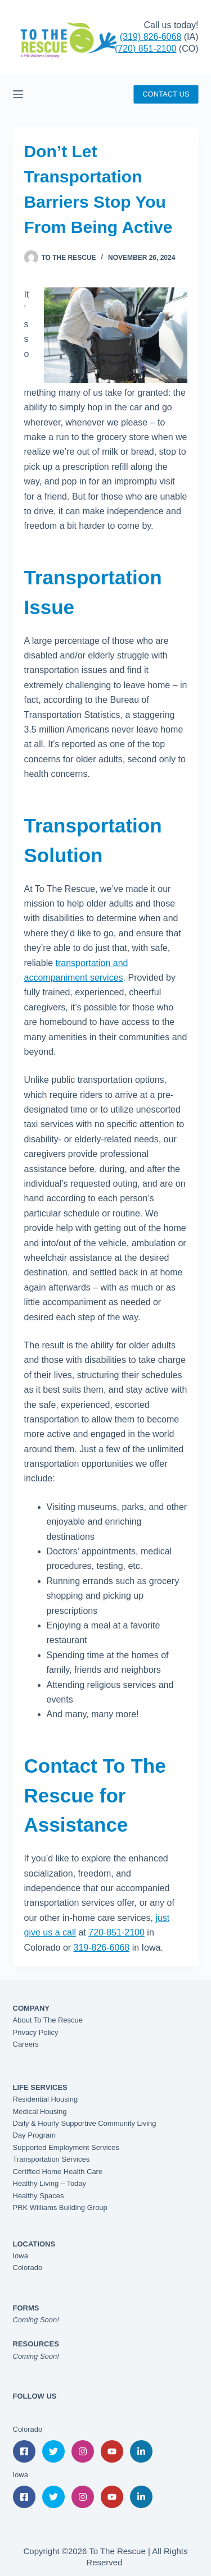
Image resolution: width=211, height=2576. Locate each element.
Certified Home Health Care (58, 2171)
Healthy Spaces (38, 2195)
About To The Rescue (48, 2020)
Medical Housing (40, 2111)
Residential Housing (45, 2099)
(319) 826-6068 (150, 37)
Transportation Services (51, 2159)
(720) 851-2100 (145, 48)
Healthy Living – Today (50, 2183)
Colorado (28, 2267)
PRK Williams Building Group (60, 2207)
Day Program (34, 2135)
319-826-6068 (102, 1947)
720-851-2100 (116, 1932)
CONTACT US (165, 94)
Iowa (20, 2256)
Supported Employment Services (66, 2147)
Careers (26, 2044)
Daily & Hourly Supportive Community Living (84, 2123)
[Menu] (18, 94)
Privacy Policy (36, 2032)
